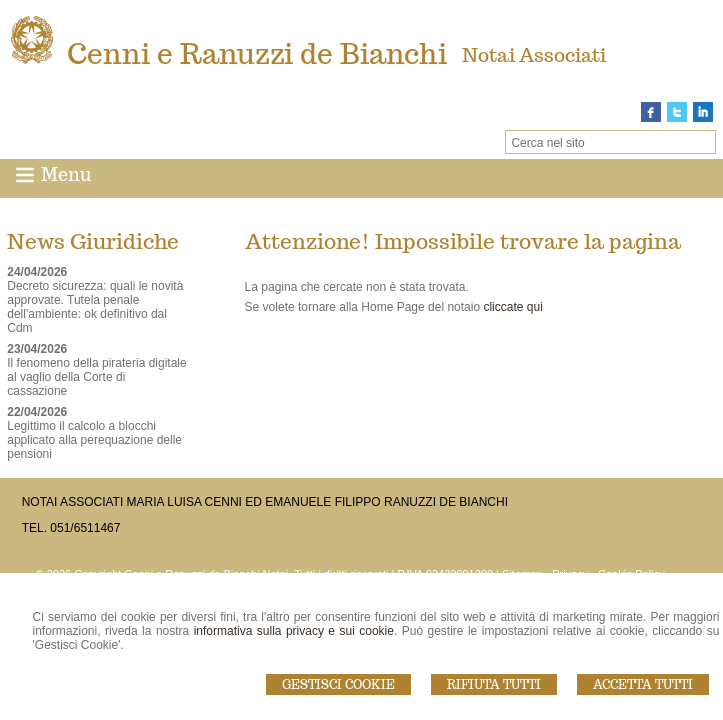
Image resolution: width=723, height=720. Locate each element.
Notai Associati (534, 55)
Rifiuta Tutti (494, 684)
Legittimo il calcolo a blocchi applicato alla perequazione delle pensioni (94, 440)
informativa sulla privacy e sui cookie (294, 631)
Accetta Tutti (643, 684)
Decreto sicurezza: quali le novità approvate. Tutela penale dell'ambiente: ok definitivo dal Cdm (95, 307)
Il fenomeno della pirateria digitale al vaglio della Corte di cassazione (96, 377)
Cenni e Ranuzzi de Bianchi (257, 53)
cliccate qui (512, 307)
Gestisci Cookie (338, 684)
